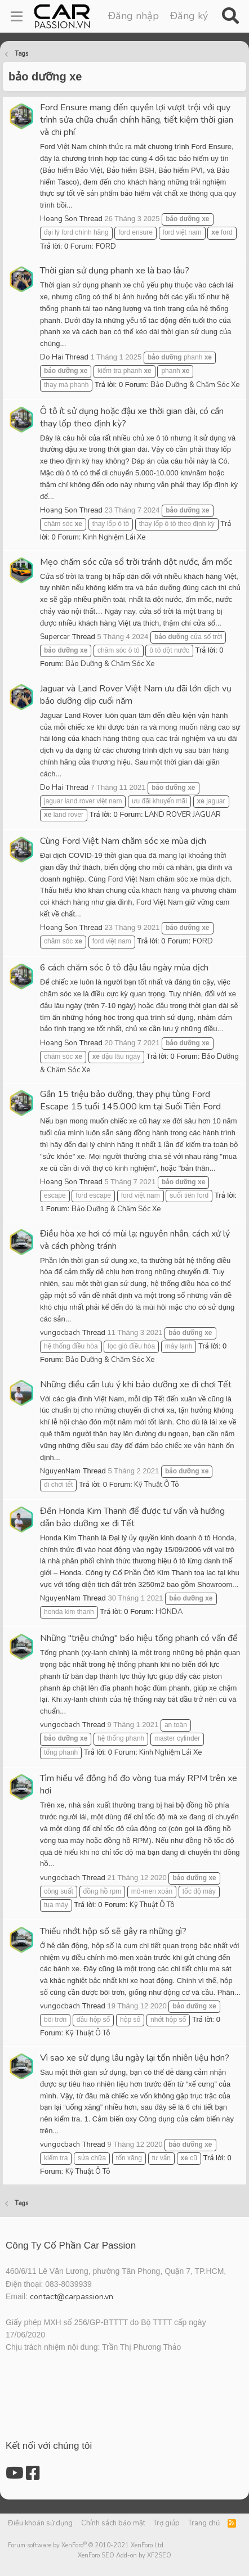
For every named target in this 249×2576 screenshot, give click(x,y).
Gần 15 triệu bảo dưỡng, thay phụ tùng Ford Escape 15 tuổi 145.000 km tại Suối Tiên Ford (130, 1100)
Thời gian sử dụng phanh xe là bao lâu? (114, 270)
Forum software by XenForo (86, 2545)
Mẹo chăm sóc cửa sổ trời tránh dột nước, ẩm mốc (136, 562)
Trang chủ (204, 2523)
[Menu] (16, 16)
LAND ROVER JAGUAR (183, 815)
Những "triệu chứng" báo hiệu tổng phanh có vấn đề (139, 1638)
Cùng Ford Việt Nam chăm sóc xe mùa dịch (123, 841)
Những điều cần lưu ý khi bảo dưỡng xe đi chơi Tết (136, 1384)
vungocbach (60, 1333)
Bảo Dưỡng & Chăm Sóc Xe (194, 385)
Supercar (55, 637)
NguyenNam (60, 1471)
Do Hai (51, 357)
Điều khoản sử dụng (40, 2523)
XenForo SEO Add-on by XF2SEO (124, 2555)
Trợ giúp (166, 2523)
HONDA (169, 1612)
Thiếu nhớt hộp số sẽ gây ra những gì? (113, 1931)
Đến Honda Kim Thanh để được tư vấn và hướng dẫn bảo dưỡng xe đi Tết (132, 1517)
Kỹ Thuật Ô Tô (156, 1485)
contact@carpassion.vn (71, 2296)
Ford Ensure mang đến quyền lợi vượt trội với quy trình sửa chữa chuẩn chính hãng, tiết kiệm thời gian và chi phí (136, 119)
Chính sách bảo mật (113, 2523)
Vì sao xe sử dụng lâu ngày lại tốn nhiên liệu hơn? (134, 2058)
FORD (106, 246)
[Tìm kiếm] (230, 16)
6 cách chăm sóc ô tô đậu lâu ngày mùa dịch (124, 967)
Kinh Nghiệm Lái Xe (114, 537)
